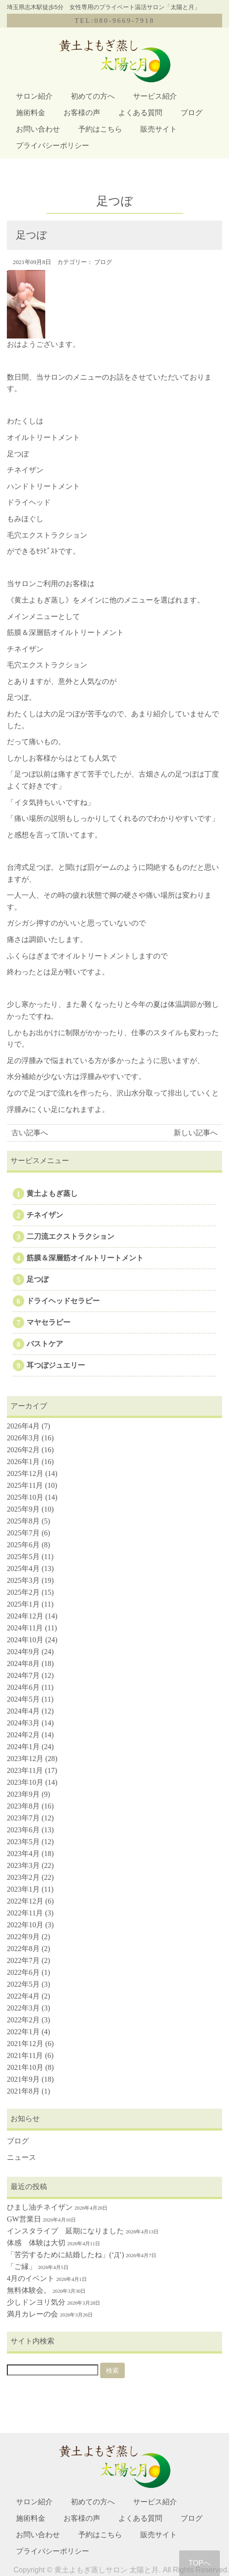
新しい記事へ (196, 1133)
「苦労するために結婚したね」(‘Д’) (65, 2255)
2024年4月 (23, 1711)
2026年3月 (23, 1438)
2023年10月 (25, 1782)
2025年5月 (23, 1556)
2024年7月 (23, 1675)
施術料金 (30, 112)
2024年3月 (23, 1723)
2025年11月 (25, 1485)
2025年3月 (23, 1580)
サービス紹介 (155, 96)
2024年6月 (23, 1687)
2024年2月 (23, 1735)
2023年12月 (25, 1758)
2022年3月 (23, 2008)
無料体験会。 (29, 2290)
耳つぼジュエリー (56, 1365)
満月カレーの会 (32, 2314)
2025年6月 (23, 1545)
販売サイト (158, 129)
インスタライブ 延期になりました (65, 2231)
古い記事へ (29, 1133)
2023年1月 (23, 1889)
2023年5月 (23, 1842)
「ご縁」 (21, 2266)
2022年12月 (25, 1901)
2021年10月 (25, 2067)
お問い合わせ (38, 129)
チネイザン (45, 1215)
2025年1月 (23, 1604)
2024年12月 (25, 1616)
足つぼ (37, 1279)
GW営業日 (24, 2219)
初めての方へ (93, 96)
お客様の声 (82, 112)
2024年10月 (25, 1640)
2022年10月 (25, 1925)
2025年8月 (23, 1521)
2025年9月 (23, 1509)
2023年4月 (23, 1853)
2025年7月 (23, 1533)
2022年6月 (23, 1972)
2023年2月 (23, 1877)
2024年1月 (23, 1747)
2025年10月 (25, 1497)
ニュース (21, 2157)
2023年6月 (23, 1830)
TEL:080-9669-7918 (114, 20)
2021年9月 (23, 2079)
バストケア (45, 1344)
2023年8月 (23, 1806)
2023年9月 (23, 1794)
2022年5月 (23, 1984)
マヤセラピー (48, 1322)
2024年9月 (23, 1652)
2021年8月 (23, 2091)
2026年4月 (23, 1426)
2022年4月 (23, 1996)
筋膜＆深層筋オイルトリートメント (85, 1258)
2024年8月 (23, 1663)
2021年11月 (25, 2055)
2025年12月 (25, 1473)
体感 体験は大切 (36, 2243)
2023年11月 (25, 1770)
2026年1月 (23, 1461)
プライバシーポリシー (52, 145)
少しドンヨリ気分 (36, 2302)
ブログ (191, 112)
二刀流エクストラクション (70, 1236)
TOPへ (199, 2563)
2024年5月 (23, 1699)
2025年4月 (23, 1568)
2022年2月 (23, 2020)
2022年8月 (23, 1948)
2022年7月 (23, 1960)
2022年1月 (23, 2032)
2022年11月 (25, 1913)
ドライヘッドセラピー (63, 1301)
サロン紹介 (34, 96)
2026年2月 (23, 1450)
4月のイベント (30, 2278)
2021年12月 (25, 2043)
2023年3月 (23, 1865)
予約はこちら (100, 129)
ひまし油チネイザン (40, 2207)
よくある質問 (140, 112)
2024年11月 (25, 1628)
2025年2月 (23, 1592)
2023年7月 (23, 1818)
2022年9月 (23, 1937)
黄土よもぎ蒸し (52, 1193)
